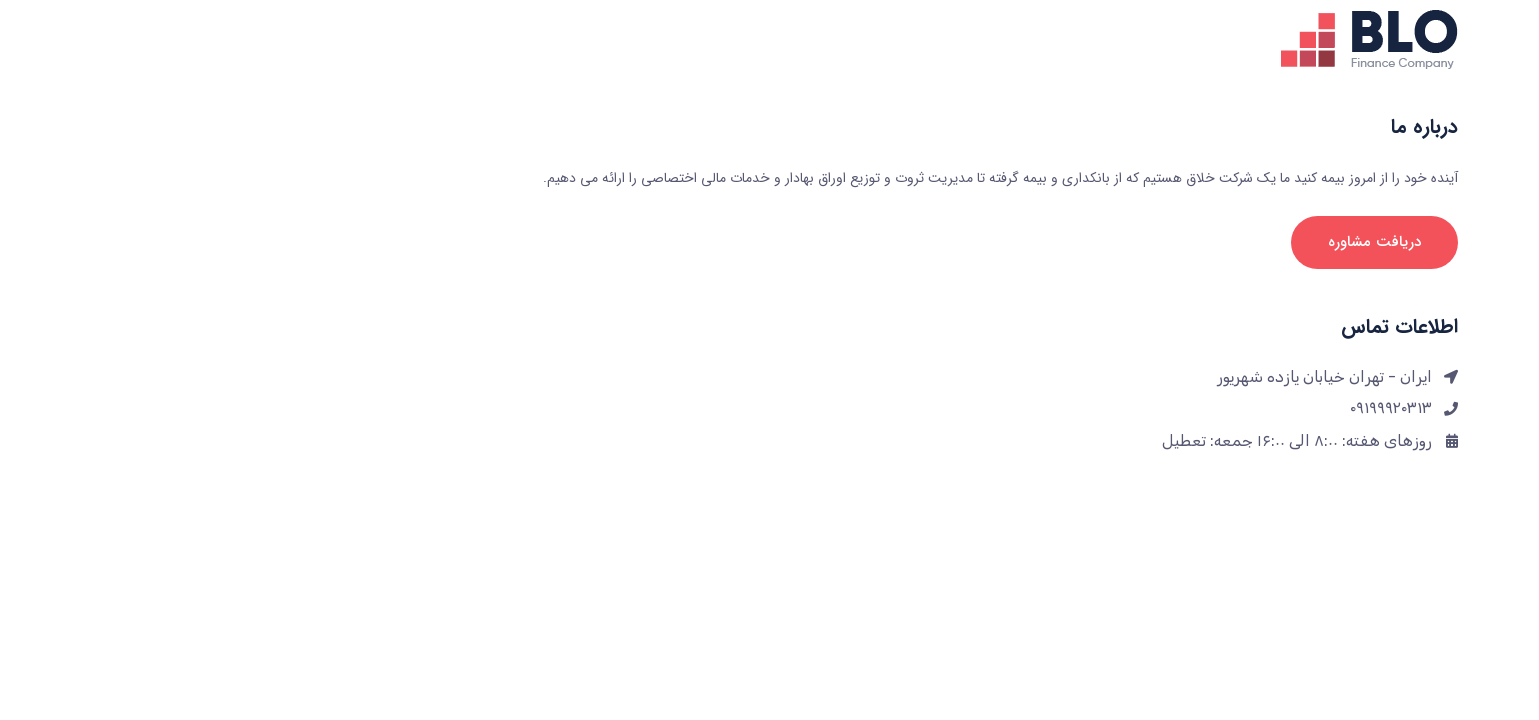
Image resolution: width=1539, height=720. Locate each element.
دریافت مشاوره (1246, 242)
